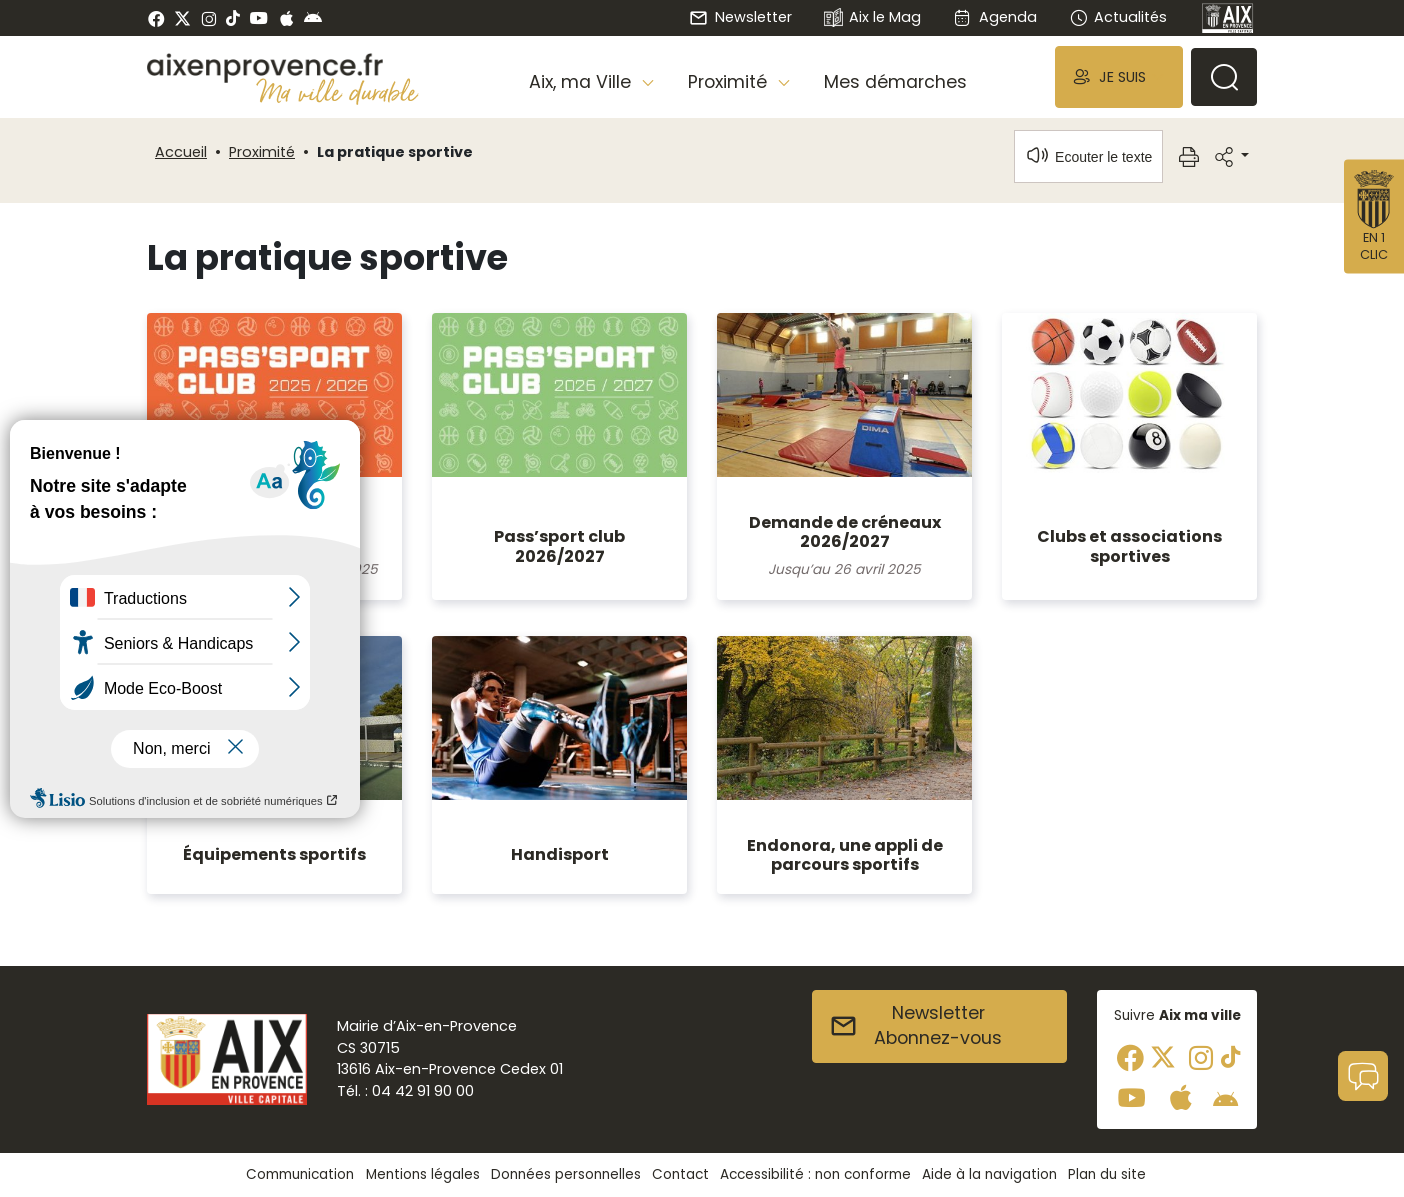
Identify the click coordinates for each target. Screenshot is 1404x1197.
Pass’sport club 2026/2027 (559, 546)
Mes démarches (895, 82)
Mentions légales (423, 1174)
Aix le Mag (872, 18)
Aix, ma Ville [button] (582, 82)
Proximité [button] (730, 82)
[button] (1119, 76)
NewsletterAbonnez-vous (915, 1026)
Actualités (1118, 17)
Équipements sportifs (274, 854)
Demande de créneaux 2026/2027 (845, 532)
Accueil (181, 152)
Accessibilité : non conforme (815, 1174)
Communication (300, 1174)
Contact (680, 1174)
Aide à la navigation (989, 1174)
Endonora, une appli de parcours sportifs (845, 855)
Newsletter (740, 17)
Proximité (262, 152)
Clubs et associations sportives (1129, 546)
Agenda (994, 17)
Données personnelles (566, 1174)
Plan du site (1107, 1174)
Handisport (560, 854)
